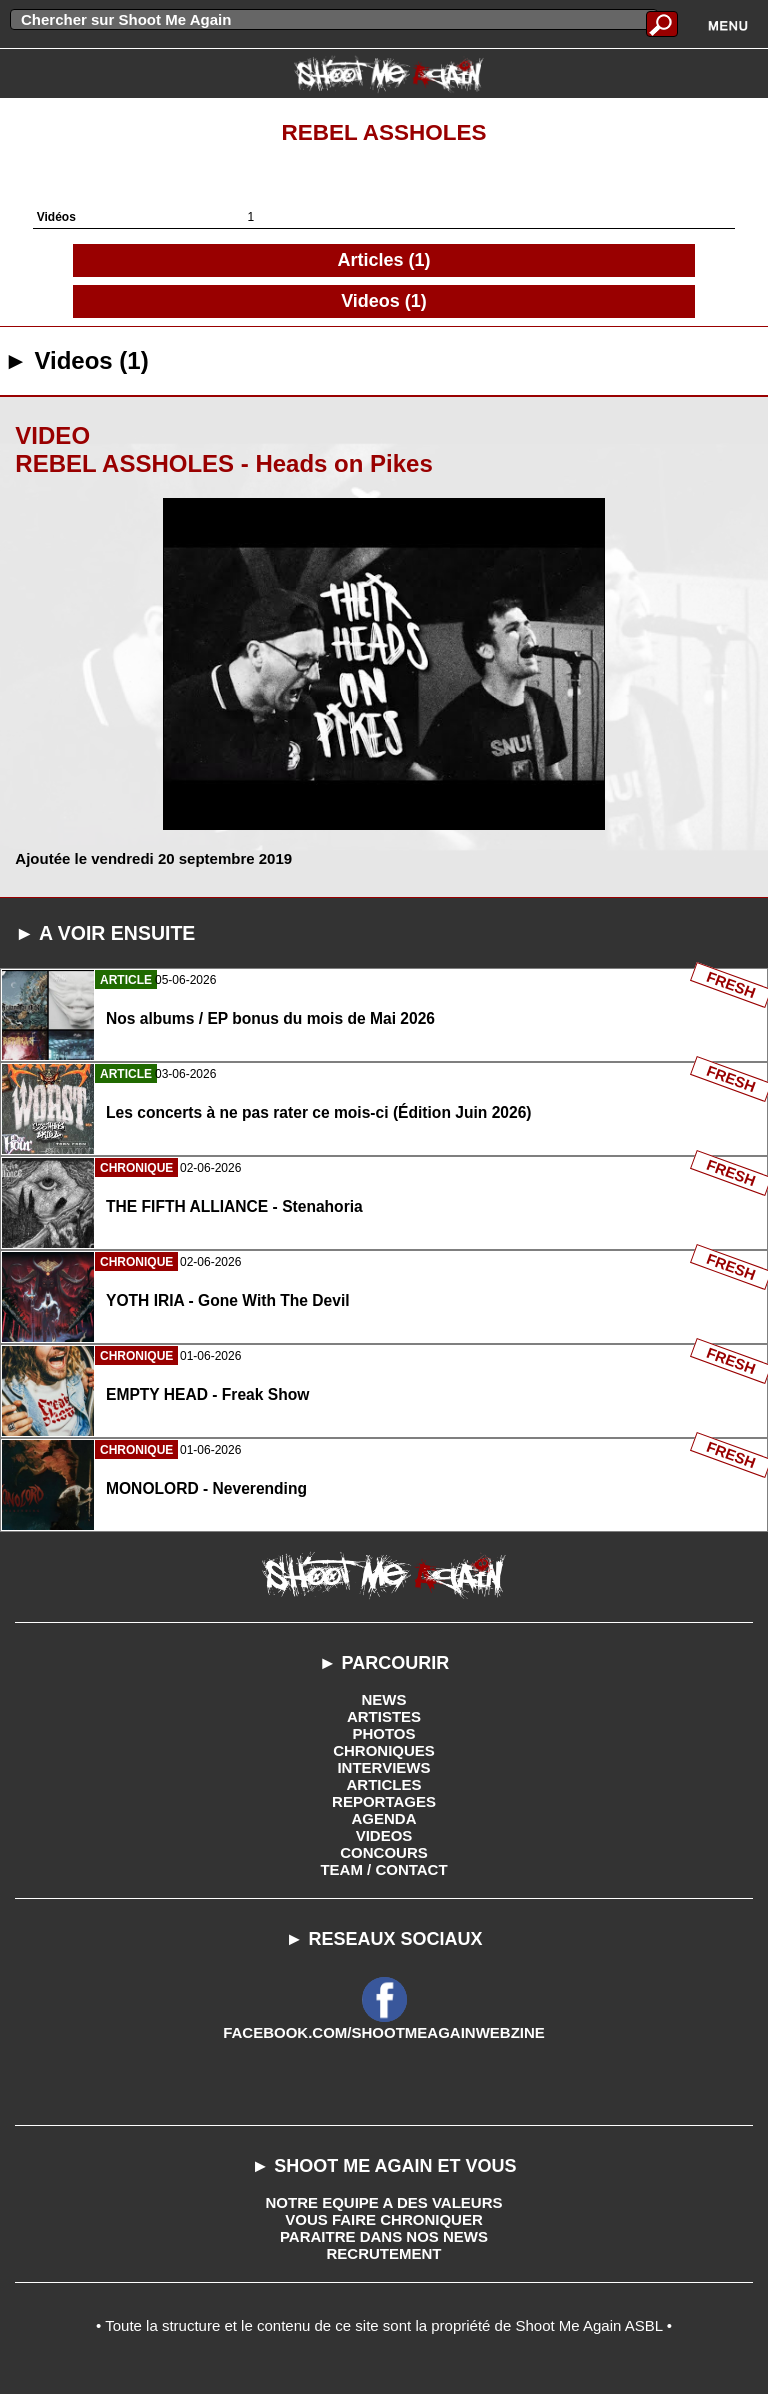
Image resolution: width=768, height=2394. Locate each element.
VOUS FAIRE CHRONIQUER (384, 2219)
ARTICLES (384, 1784)
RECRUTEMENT (384, 2253)
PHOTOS (383, 1733)
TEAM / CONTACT (383, 1869)
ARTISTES (384, 1716)
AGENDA (383, 1818)
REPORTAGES (384, 1801)
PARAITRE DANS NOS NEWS (384, 2236)
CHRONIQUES (384, 1750)
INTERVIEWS (383, 1767)
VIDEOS (384, 1835)
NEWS (384, 1699)
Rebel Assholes (383, 132)
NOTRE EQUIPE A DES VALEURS (384, 2202)
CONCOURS (384, 1852)
